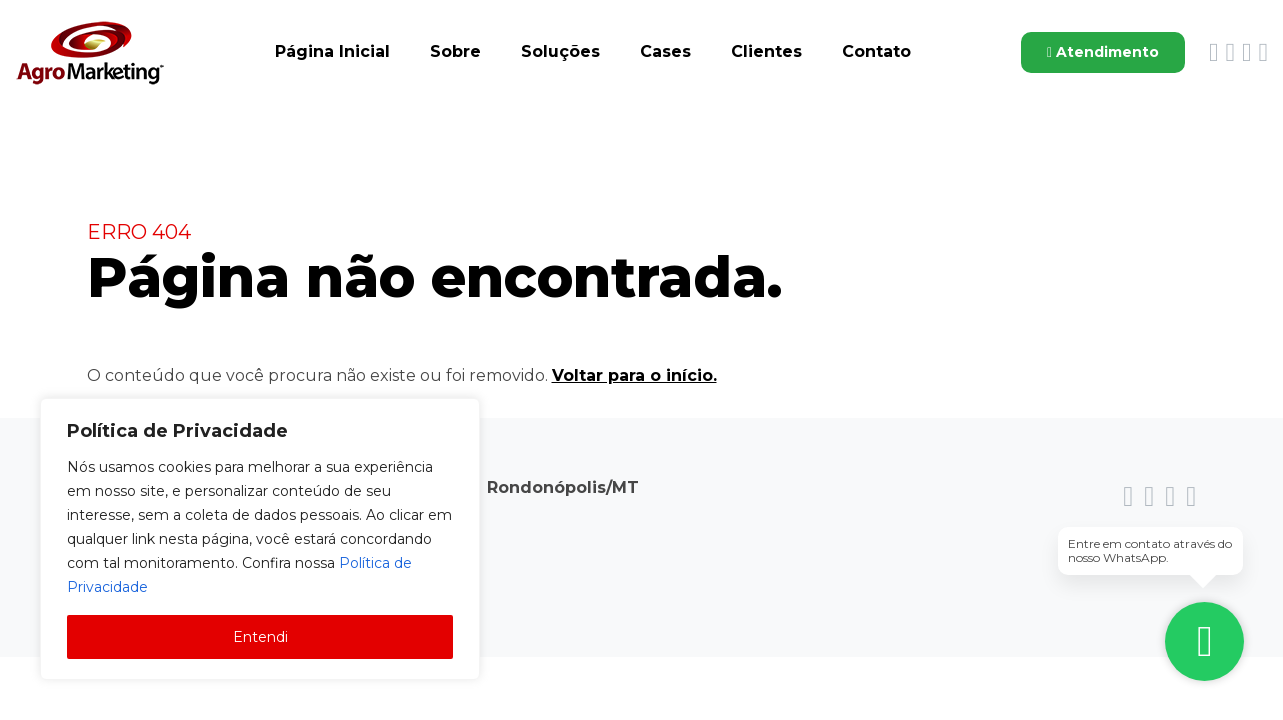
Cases (665, 51)
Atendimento (1103, 52)
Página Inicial (332, 51)
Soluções (560, 51)
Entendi (260, 637)
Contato (876, 51)
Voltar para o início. (634, 376)
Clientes (766, 51)
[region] (260, 539)
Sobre (455, 51)
